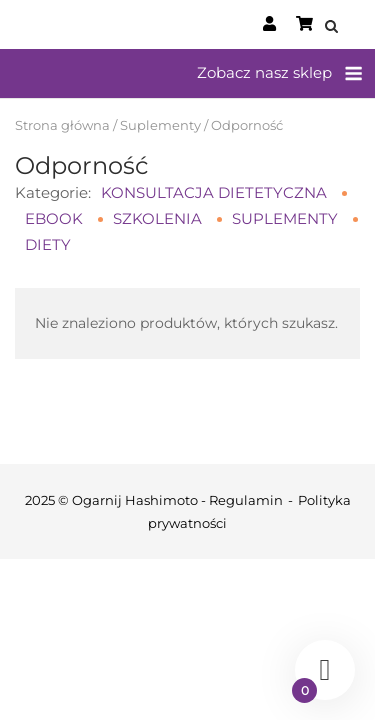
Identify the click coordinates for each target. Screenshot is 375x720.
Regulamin (246, 500)
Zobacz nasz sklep (264, 72)
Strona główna (62, 125)
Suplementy (160, 125)
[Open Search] (331, 27)
